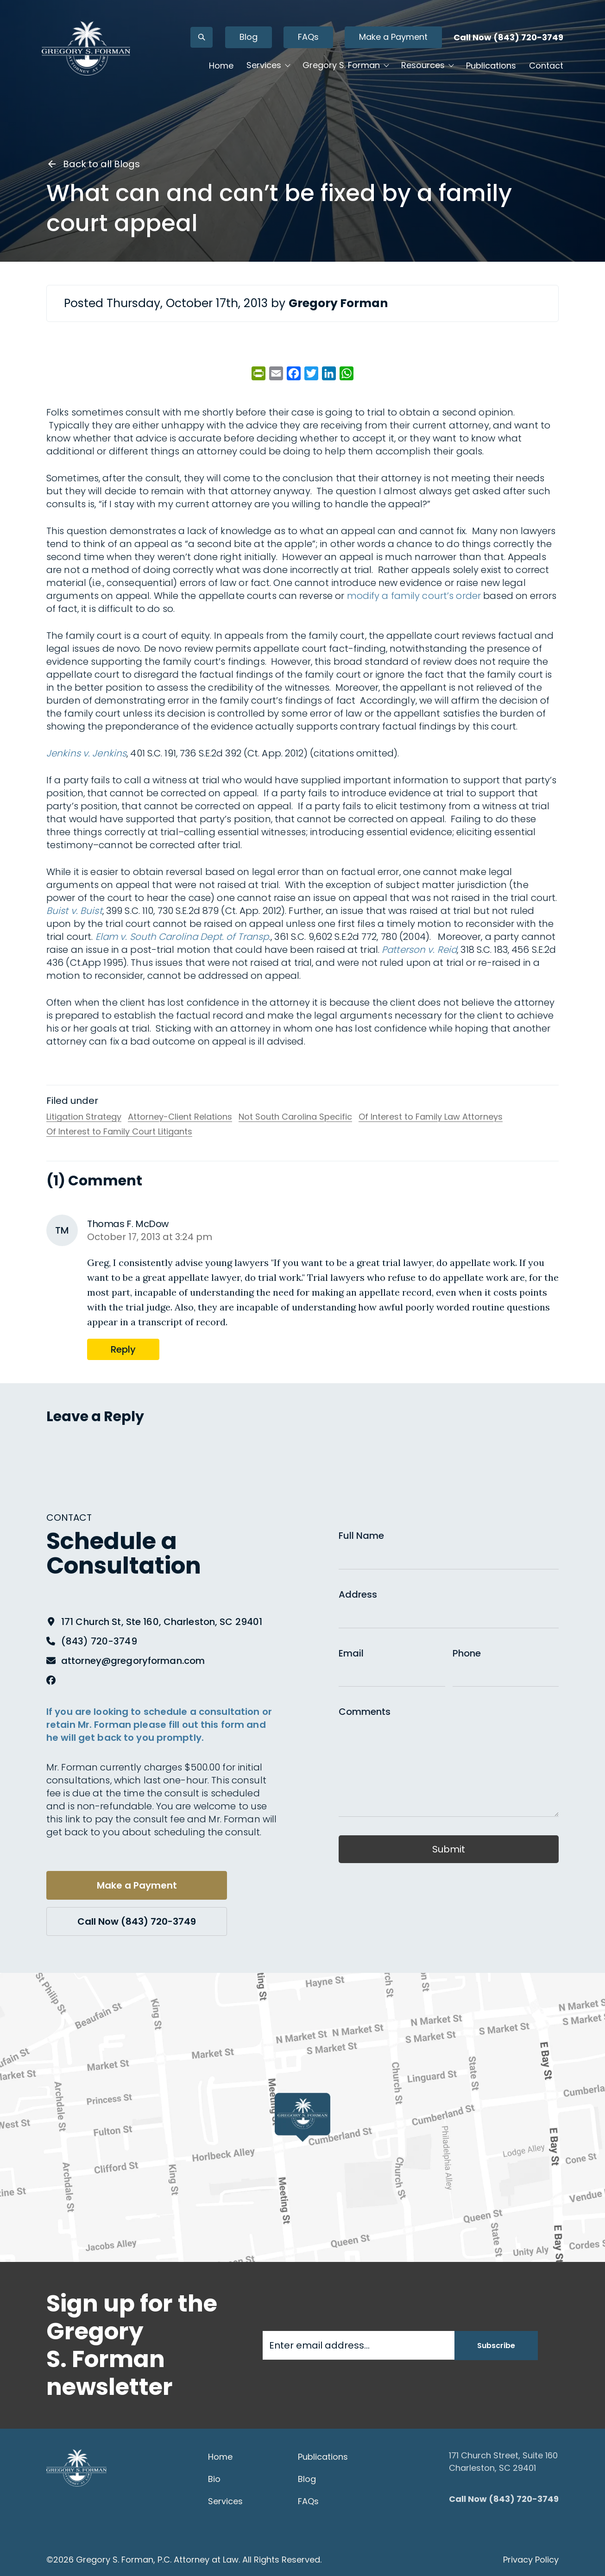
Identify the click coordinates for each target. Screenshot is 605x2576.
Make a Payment (393, 37)
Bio (214, 2479)
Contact (546, 65)
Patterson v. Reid (419, 949)
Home (221, 65)
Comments (365, 1711)
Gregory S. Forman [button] (341, 65)
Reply (123, 1349)
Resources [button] (423, 65)
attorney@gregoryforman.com (133, 1660)
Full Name (361, 1535)
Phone (467, 1653)
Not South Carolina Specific (295, 1116)
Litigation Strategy (83, 1116)
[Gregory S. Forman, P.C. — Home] (86, 48)
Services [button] (263, 65)
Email (351, 1653)
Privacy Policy (531, 2559)
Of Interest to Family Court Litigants (119, 1131)
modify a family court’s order (414, 595)
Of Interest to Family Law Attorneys (431, 1116)
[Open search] (201, 37)
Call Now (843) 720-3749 (508, 37)
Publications (491, 65)
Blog (248, 37)
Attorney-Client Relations (180, 1116)
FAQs (308, 37)
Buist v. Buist (74, 910)
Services (225, 2501)
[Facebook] (51, 1680)
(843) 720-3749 (99, 1641)
